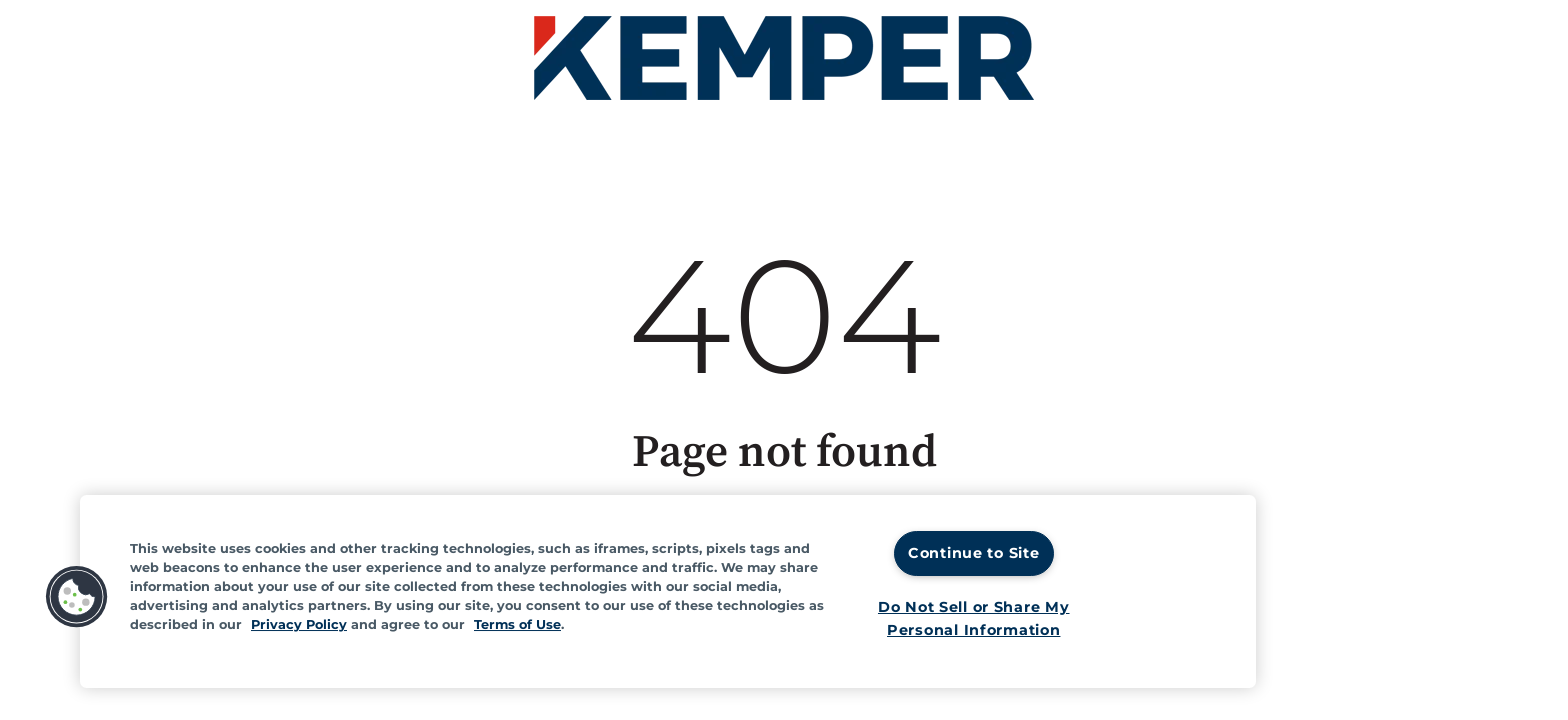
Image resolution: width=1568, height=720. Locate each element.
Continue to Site (974, 553)
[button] (77, 597)
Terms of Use (517, 624)
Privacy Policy (299, 624)
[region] (668, 591)
